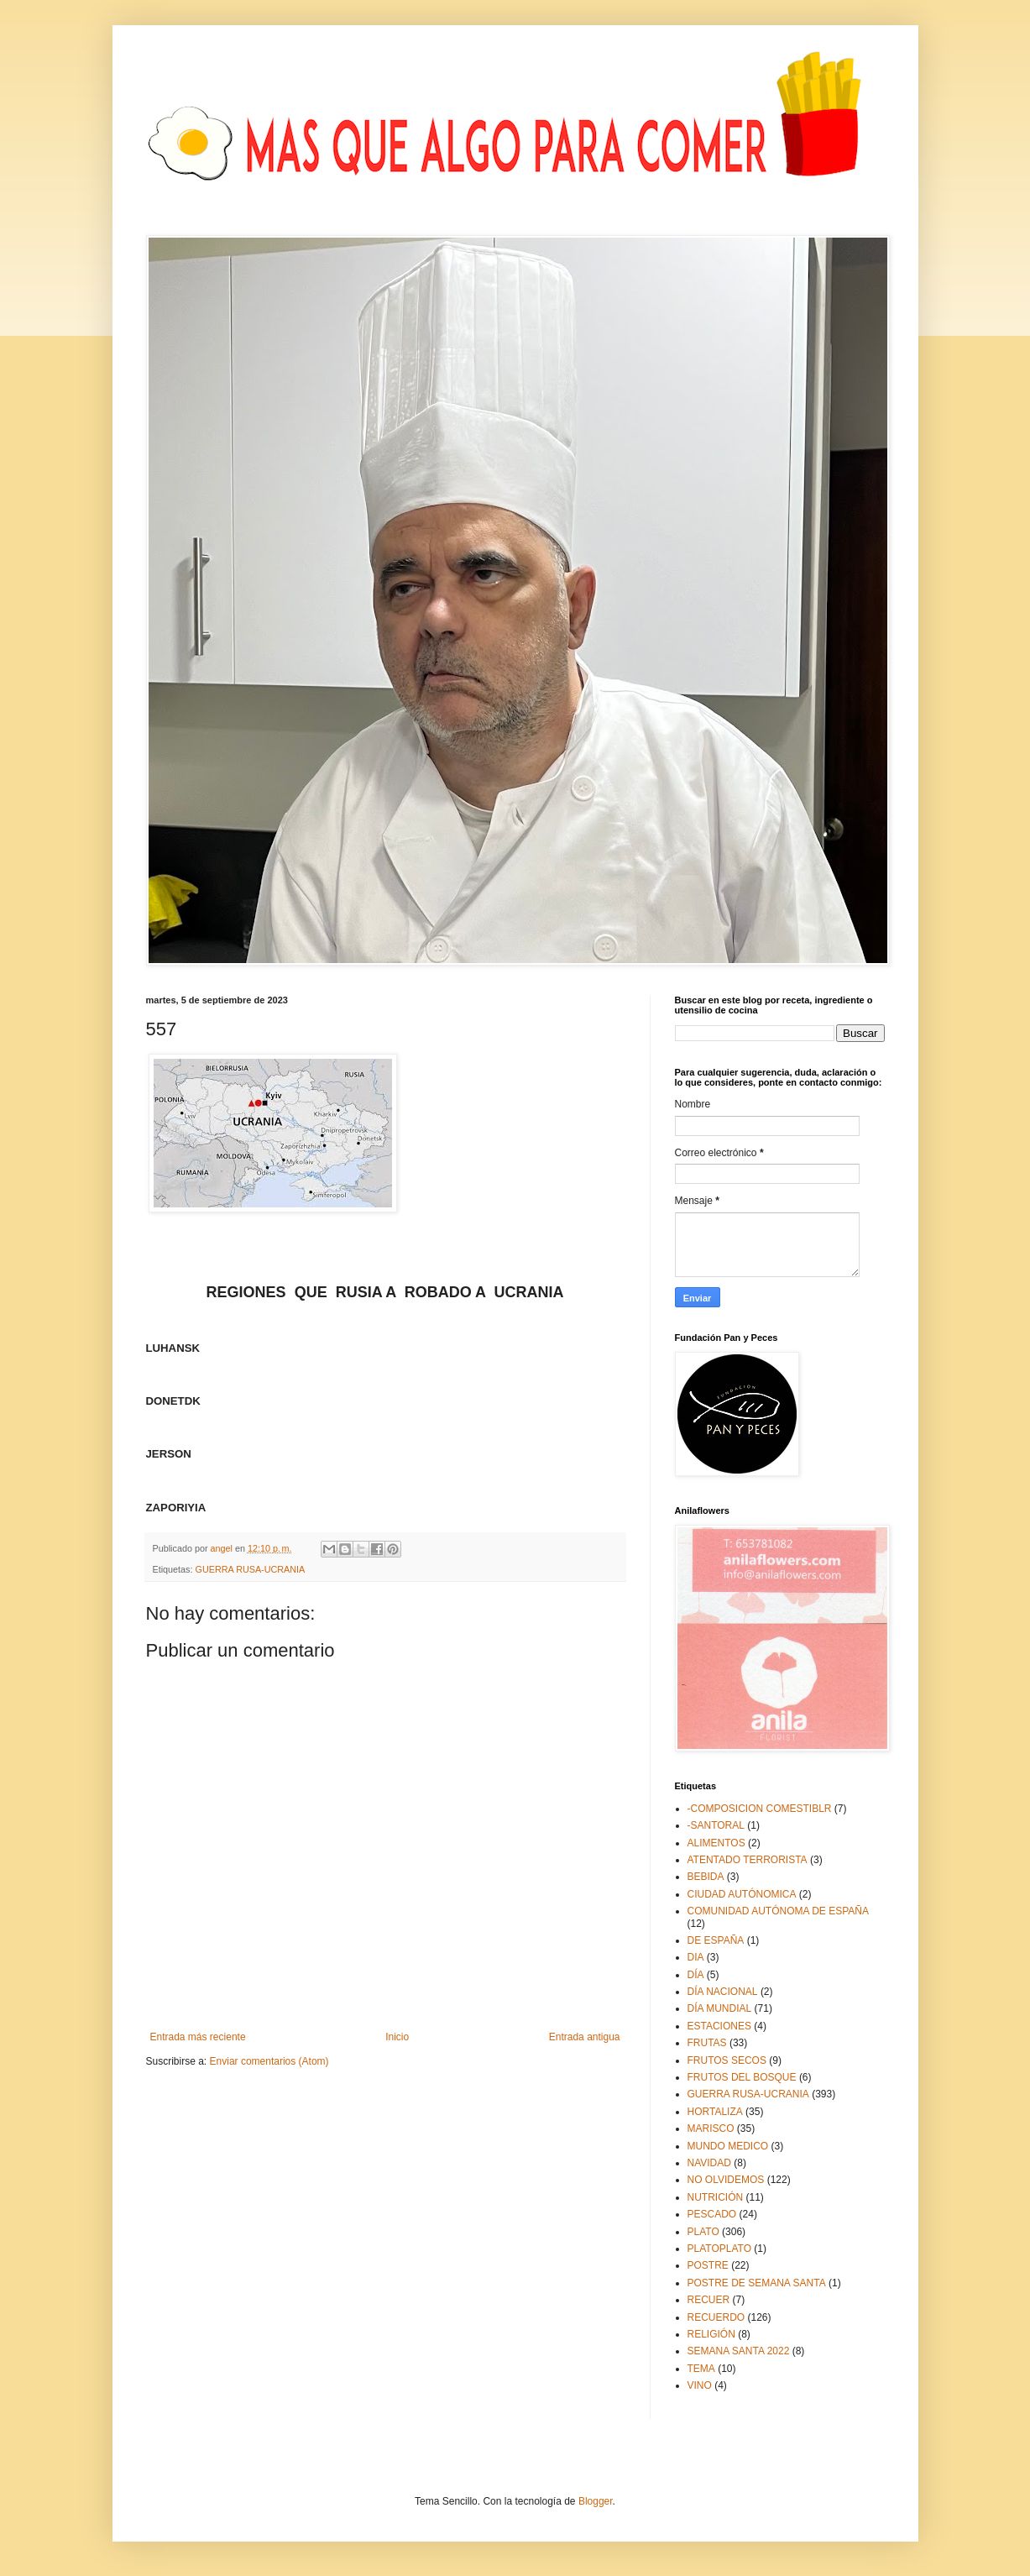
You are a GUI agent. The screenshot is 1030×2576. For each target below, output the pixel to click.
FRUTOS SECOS (727, 2060)
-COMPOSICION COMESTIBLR (760, 1808)
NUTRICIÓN (716, 2197)
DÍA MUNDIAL (720, 2008)
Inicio (397, 2037)
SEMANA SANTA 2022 (739, 2351)
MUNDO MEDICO (728, 2146)
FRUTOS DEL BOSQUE (742, 2077)
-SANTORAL (716, 1825)
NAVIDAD (709, 2163)
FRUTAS (707, 2043)
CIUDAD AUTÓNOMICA (742, 1894)
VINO (700, 2385)
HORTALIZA (715, 2112)
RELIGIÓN (711, 2334)
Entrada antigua (584, 2037)
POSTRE (708, 2265)
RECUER (709, 2300)
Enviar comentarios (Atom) (269, 2061)
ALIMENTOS (716, 1843)
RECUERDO (716, 2317)
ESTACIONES (719, 2026)
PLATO (703, 2232)
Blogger (595, 2501)
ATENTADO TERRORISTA (748, 1860)
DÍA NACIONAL (723, 1991)
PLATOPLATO (719, 2248)
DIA (696, 1957)
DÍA (696, 1975)
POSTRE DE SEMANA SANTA (757, 2283)
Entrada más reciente (198, 2037)
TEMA (701, 2368)
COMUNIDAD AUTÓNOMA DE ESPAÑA (778, 1911)
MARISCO (711, 2128)
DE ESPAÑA (716, 1940)
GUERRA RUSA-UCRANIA (251, 1569)
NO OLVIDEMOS (726, 2180)
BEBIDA (706, 1876)
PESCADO (712, 2214)
